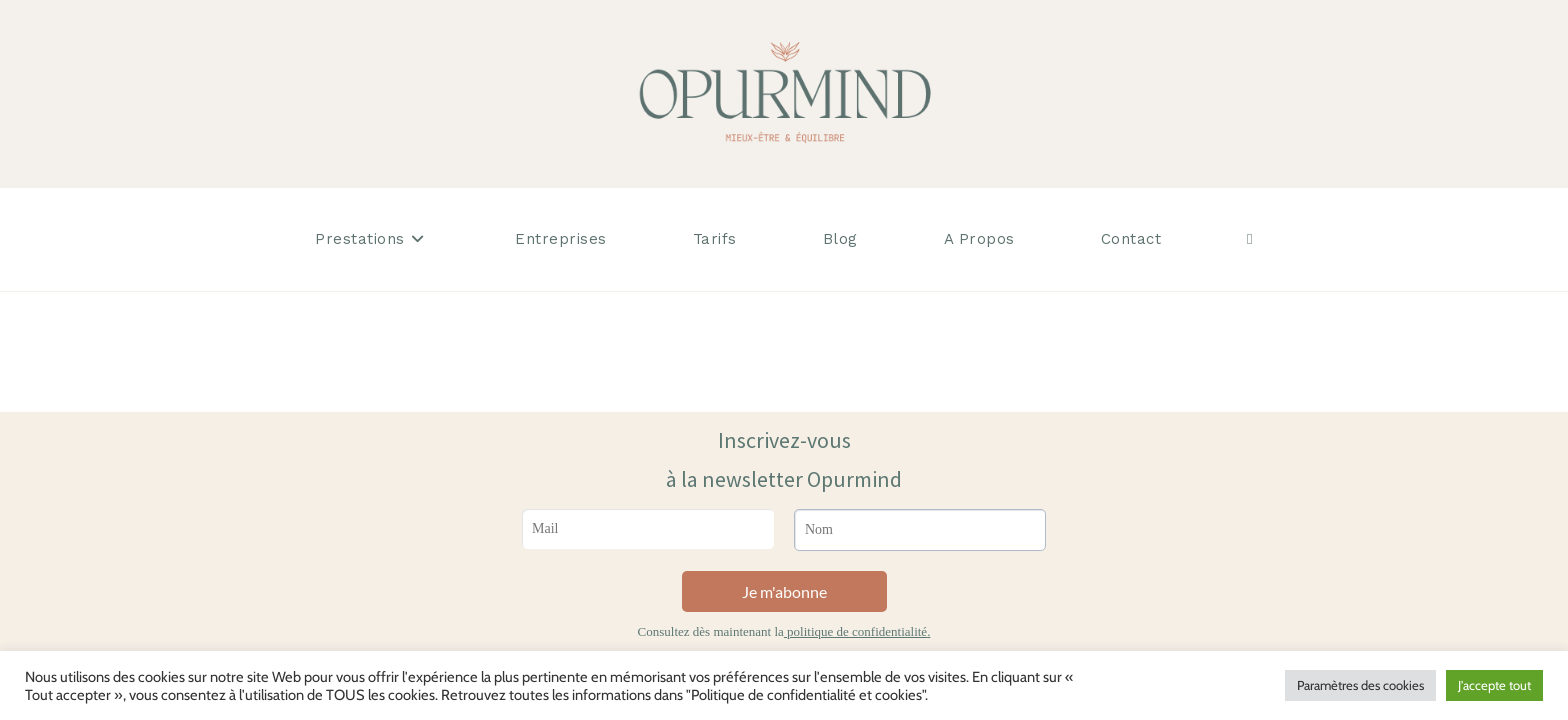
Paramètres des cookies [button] (1360, 685)
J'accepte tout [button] (1494, 685)
